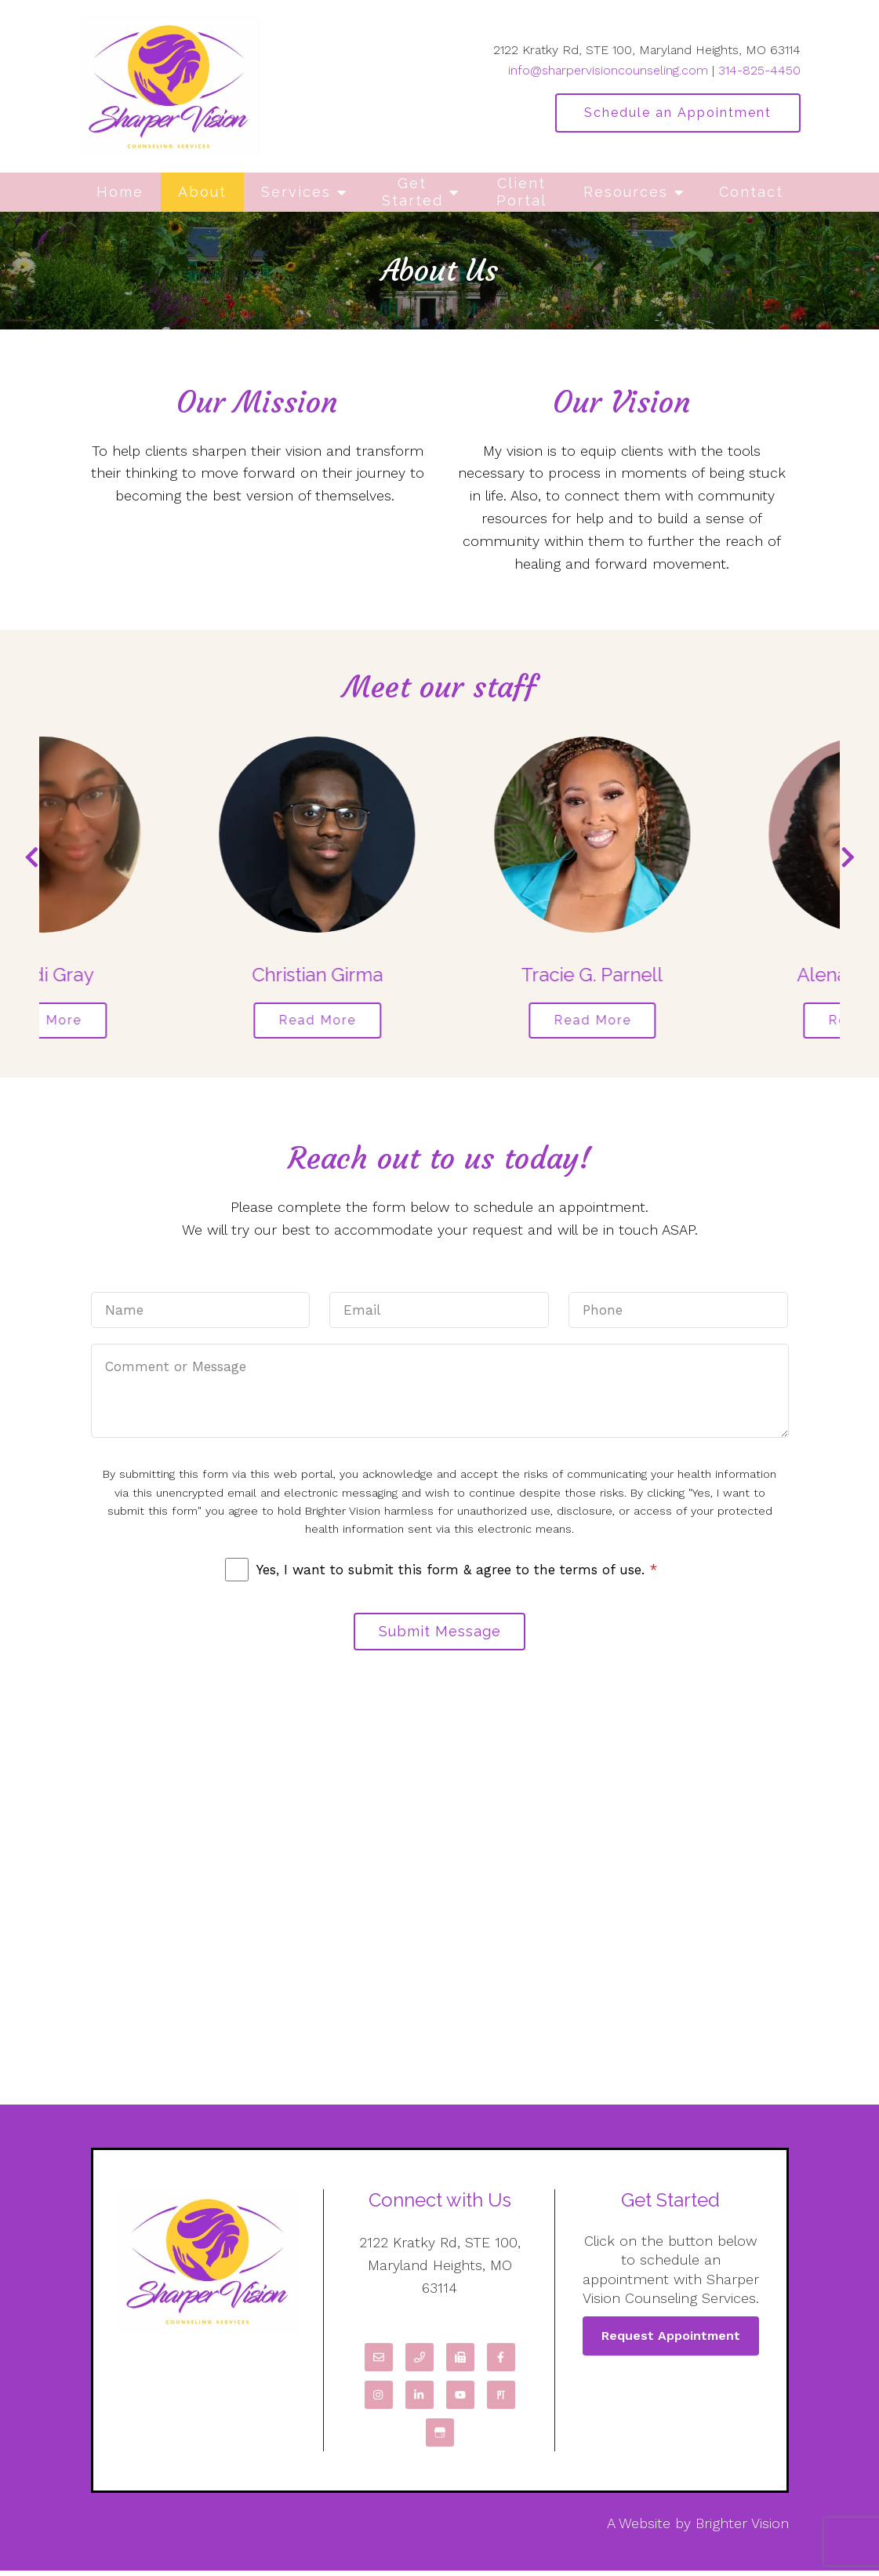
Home (119, 192)
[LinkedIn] (419, 2400)
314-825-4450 (759, 70)
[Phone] (419, 2363)
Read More (148, 1021)
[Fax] (460, 2363)
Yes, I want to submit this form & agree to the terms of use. (456, 1572)
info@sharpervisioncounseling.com (608, 70)
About (202, 192)
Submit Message (440, 1635)
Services (296, 192)
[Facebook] (501, 2363)
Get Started (412, 192)
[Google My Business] (440, 2438)
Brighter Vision (742, 2528)
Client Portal (521, 192)
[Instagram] (379, 2400)
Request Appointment (670, 2341)
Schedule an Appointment (678, 112)
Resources (625, 192)
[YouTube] (460, 2400)
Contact (751, 192)
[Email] (379, 2363)
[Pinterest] (501, 2400)
